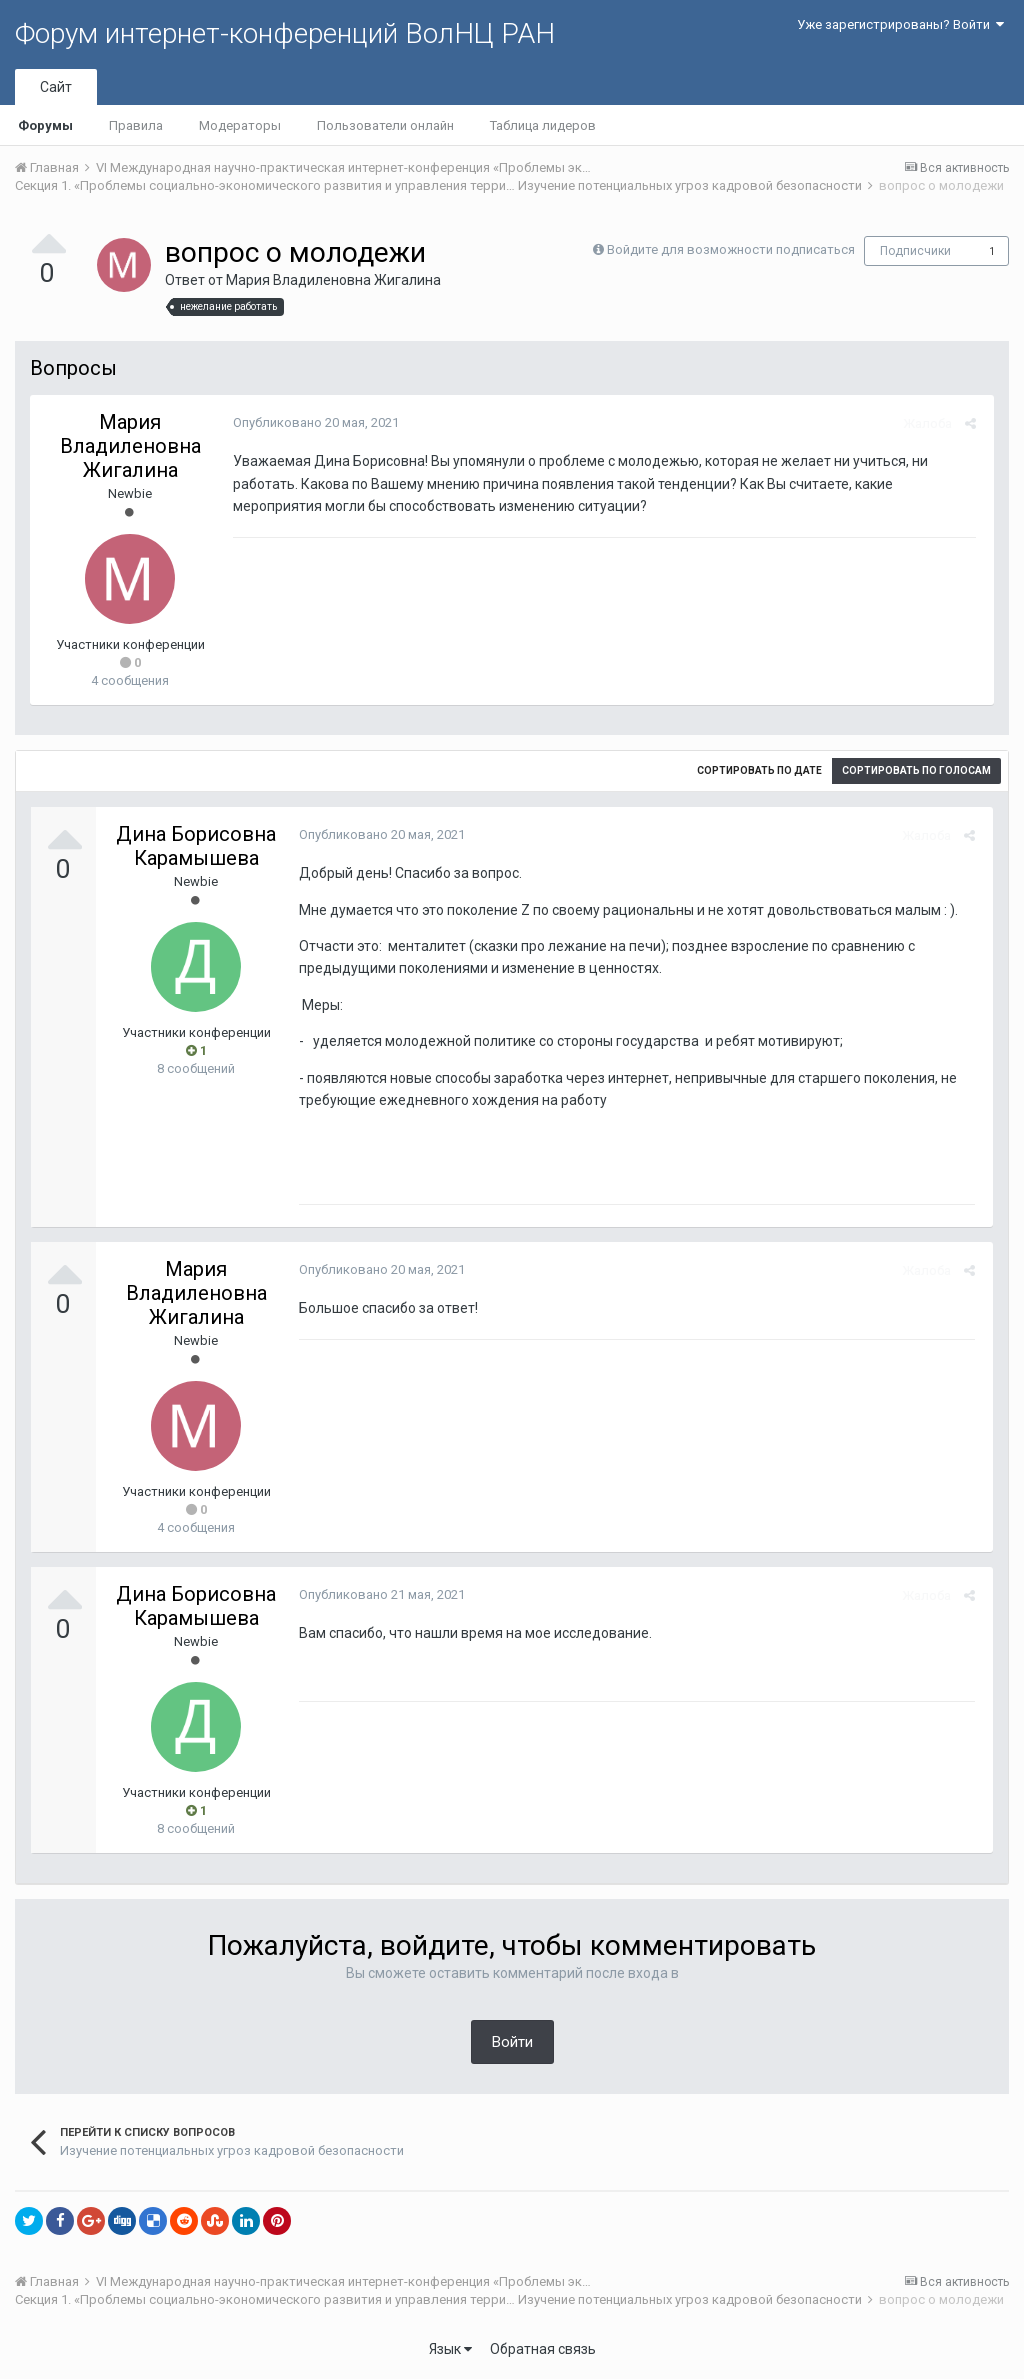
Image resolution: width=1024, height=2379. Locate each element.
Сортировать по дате (759, 770)
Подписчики (915, 251)
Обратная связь (543, 2349)
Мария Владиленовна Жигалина (333, 280)
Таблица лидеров (543, 125)
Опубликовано (313, 422)
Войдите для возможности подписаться (731, 249)
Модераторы (240, 125)
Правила (136, 125)
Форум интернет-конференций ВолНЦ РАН (285, 33)
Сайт (56, 87)
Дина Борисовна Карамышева (196, 846)
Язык (450, 2349)
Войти (512, 2042)
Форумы (45, 125)
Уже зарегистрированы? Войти (900, 24)
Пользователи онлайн (385, 125)
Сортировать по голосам (916, 770)
